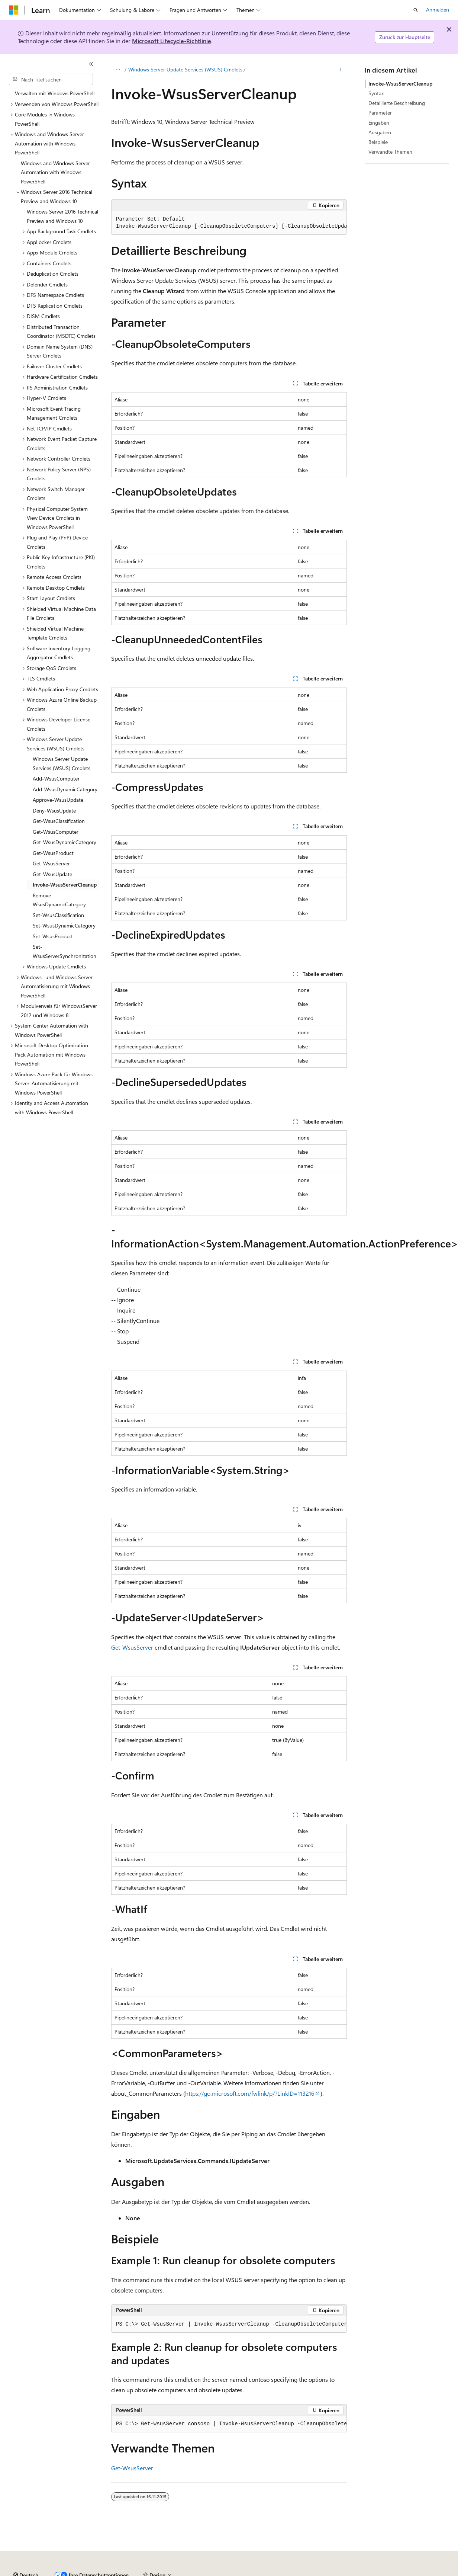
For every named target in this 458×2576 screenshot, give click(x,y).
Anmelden (437, 9)
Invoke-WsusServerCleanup (400, 83)
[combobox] (51, 80)
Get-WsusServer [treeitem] (51, 863)
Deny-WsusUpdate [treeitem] (54, 810)
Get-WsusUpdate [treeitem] (52, 874)
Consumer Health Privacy (247, 2572)
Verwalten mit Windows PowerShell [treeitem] (54, 93)
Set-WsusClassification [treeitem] (58, 915)
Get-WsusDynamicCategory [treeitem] (64, 842)
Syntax (376, 93)
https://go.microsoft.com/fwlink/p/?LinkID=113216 (250, 2093)
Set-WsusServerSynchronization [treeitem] (64, 951)
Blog (125, 2572)
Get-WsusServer (132, 1647)
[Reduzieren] (91, 64)
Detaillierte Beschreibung (396, 102)
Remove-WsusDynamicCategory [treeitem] (59, 900)
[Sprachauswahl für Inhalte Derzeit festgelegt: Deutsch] (26, 2555)
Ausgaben (379, 132)
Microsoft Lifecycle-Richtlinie (171, 41)
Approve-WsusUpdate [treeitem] (58, 799)
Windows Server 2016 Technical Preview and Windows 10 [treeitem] (62, 216)
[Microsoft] (14, 10)
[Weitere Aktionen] (340, 70)
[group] (229, 223)
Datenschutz (190, 2572)
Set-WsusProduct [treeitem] (53, 936)
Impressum (364, 2572)
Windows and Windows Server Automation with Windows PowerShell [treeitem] (55, 172)
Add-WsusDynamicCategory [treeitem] (65, 789)
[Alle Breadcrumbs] (117, 70)
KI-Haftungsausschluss (35, 2572)
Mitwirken (155, 2572)
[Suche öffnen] (415, 10)
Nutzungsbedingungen (317, 2572)
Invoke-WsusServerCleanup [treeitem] (65, 884)
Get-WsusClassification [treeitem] (59, 820)
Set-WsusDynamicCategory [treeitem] (64, 925)
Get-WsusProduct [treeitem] (53, 852)
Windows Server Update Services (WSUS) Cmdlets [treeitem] (61, 763)
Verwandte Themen (390, 151)
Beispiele (378, 141)
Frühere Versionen (90, 2572)
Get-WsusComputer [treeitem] (55, 831)
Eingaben (378, 122)
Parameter (380, 112)
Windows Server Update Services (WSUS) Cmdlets (185, 69)
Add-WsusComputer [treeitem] (56, 778)
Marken (400, 2572)
